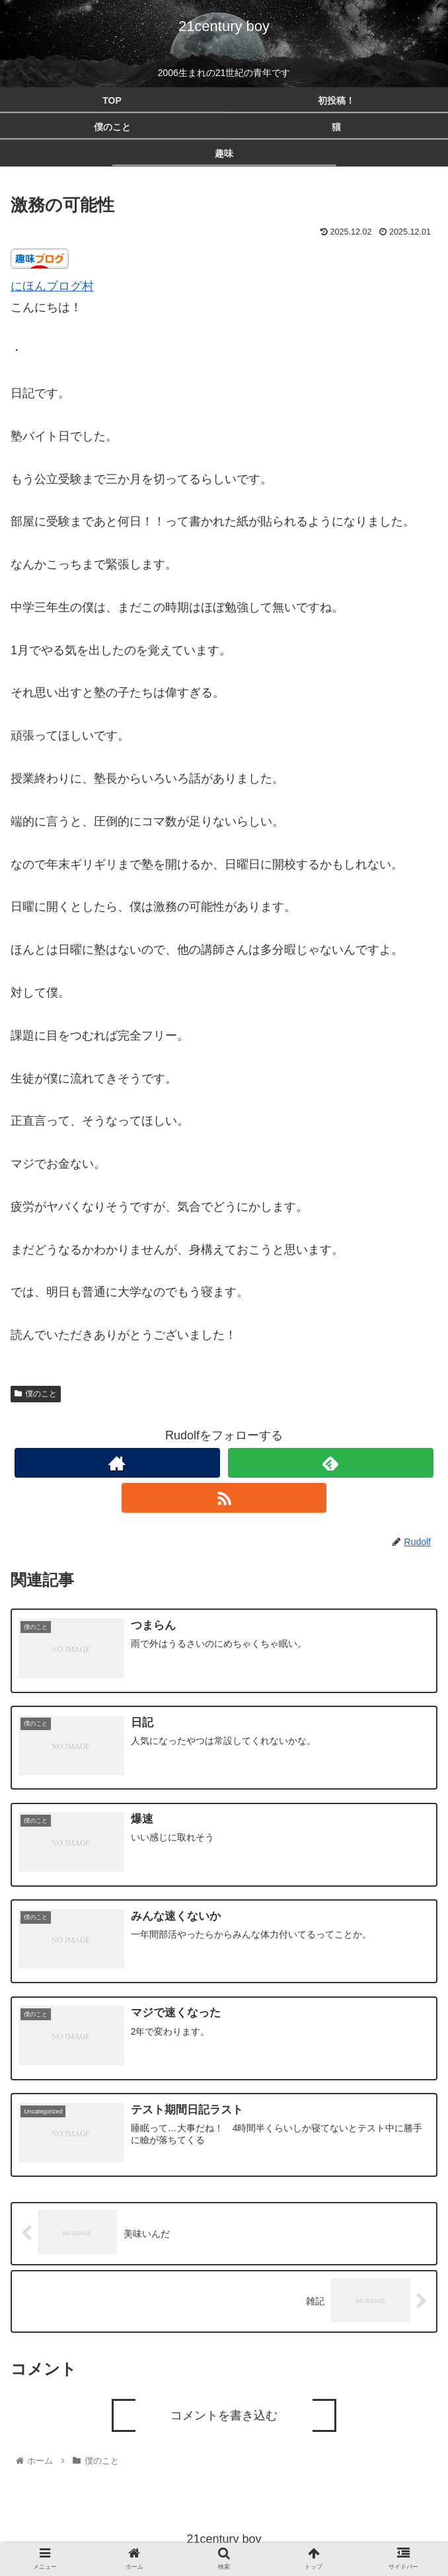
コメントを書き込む (224, 2414)
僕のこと (36, 1393)
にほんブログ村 (52, 286)
